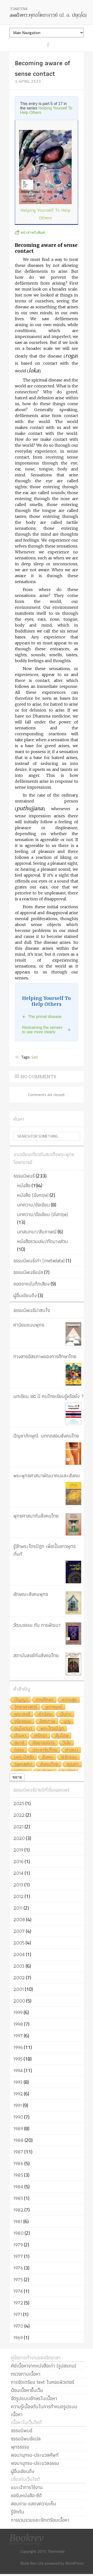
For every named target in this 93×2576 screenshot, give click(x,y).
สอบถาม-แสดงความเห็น (33, 2504)
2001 (18, 1989)
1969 (18, 2338)
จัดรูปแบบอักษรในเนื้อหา (34, 2398)
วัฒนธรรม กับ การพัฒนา (37, 1625)
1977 (18, 2256)
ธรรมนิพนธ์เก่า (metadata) (39, 1261)
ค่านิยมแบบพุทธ (28, 1325)
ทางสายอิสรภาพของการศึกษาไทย (44, 1356)
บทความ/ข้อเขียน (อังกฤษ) (42, 1214)
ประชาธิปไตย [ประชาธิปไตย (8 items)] (44, 1750)
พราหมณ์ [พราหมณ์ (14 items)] (53, 1707)
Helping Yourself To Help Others (45, 214)
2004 (19, 1954)
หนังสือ (24, 1185)
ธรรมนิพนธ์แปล (28, 1272)
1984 (18, 2187)
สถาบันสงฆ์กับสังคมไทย (36, 1655)
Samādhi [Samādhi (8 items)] (23, 1764)
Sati (34, 1057)
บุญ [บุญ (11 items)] (67, 1721)
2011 (18, 1908)
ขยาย (17, 1777)
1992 (18, 2094)
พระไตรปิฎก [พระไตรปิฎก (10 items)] (52, 1729)
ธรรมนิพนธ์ (24, 1176)
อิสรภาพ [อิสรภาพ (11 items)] (47, 1721)
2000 (19, 2001)
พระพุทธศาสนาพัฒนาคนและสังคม (46, 1475)
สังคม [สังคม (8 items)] (47, 1757)
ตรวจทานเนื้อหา (25, 2374)
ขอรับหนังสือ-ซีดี (26, 2495)
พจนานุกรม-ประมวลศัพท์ (35, 2455)
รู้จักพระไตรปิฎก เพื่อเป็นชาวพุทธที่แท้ (44, 1550)
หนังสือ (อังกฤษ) (33, 1195)
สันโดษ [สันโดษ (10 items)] (61, 1736)
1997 (18, 2036)
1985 (18, 2175)
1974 (18, 2291)
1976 (18, 2268)
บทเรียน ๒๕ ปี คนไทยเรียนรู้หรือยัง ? (48, 1396)
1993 (18, 2082)
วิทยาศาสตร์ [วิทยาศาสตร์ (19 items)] (25, 1707)
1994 (18, 2070)
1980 (18, 2233)
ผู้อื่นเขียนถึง (25, 1295)
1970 (18, 2326)
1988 (18, 2140)
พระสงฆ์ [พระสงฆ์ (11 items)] (22, 1714)
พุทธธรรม (20, 2447)
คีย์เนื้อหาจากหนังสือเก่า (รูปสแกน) (43, 2366)
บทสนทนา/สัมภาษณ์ (37, 1232)
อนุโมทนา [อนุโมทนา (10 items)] (23, 1729)
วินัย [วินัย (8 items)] (67, 1743)
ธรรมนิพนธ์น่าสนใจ (31, 1310)
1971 (17, 2314)
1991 (17, 2105)
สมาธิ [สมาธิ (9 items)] (19, 1743)
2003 (19, 1966)
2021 (18, 1827)
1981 (17, 2221)
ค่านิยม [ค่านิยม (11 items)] (45, 1714)
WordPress (74, 2563)
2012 (18, 1896)
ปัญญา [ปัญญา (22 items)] (21, 1700)
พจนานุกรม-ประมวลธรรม (35, 2463)
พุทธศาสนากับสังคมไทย (36, 1516)
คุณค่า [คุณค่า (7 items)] (73, 1764)
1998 (18, 2024)
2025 (18, 1803)
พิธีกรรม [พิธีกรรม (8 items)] (69, 1757)
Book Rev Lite (32, 2563)
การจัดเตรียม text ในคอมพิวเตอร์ (42, 2382)
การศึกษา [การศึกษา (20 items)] (45, 1700)
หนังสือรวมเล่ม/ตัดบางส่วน (42, 1241)
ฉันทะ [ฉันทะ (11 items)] (65, 1714)
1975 (18, 2279)
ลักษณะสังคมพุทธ (30, 1594)
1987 (18, 2152)
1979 (18, 2245)
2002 (19, 1978)
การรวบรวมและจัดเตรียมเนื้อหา (40, 2520)
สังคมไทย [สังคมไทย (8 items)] (49, 1764)
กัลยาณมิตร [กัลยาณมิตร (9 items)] (43, 1743)
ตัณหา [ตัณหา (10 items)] (20, 1736)
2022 (19, 1815)
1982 (18, 2210)
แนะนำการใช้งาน (27, 2487)
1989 (18, 2129)
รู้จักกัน (17, 2512)
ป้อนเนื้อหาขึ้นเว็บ (27, 2390)
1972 (18, 2303)
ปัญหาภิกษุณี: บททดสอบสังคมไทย (46, 1436)
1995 (18, 2059)
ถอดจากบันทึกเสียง (31, 1284)
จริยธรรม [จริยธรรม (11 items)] (22, 1721)
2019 (18, 1850)
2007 (19, 1931)
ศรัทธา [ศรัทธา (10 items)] (40, 1736)
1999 (18, 2012)
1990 (18, 2117)
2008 (19, 1919)
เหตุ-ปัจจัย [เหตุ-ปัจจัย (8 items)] (24, 1757)
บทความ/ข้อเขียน (33, 1205)
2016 (18, 1861)
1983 (18, 2198)
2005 (19, 1943)
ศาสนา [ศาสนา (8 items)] (71, 1750)
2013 (18, 1885)
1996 (18, 2047)
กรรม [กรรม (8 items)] (19, 1750)
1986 (18, 2163)
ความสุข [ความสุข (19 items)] (69, 1700)
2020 (19, 1838)
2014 (18, 1873)
